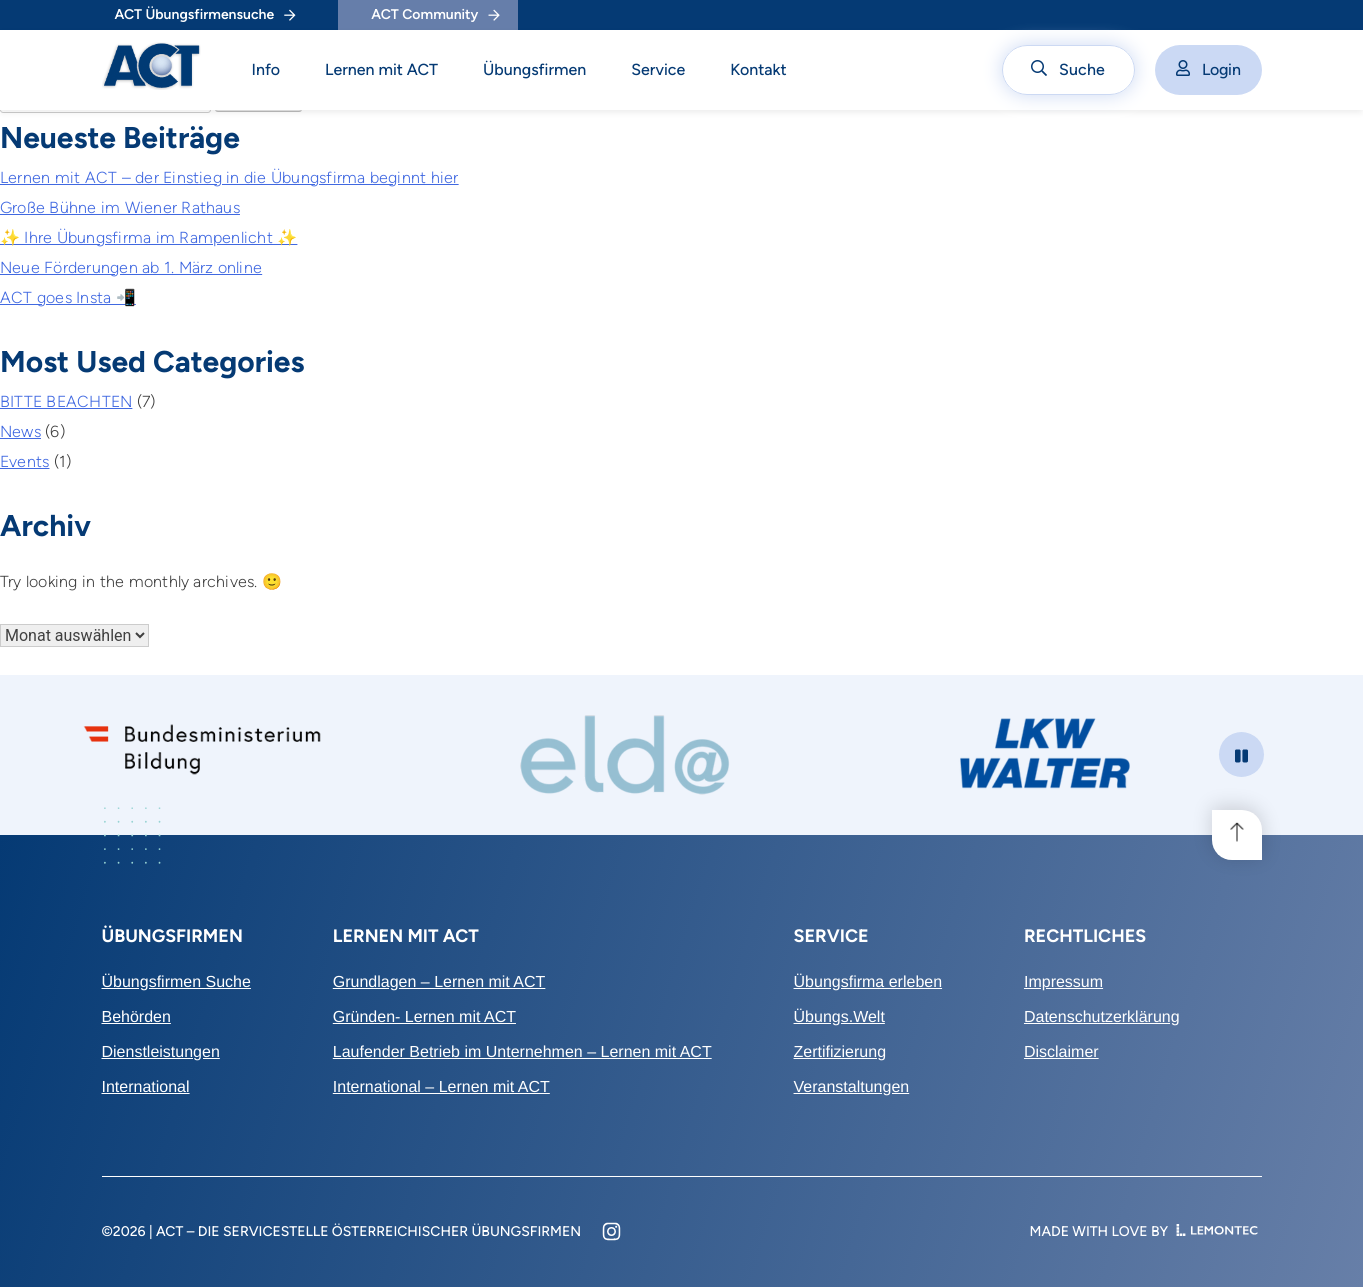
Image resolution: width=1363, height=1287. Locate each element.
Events (24, 461)
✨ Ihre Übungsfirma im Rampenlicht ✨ (148, 237)
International (146, 1087)
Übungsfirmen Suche (176, 982)
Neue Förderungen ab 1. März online (131, 267)
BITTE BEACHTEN (66, 401)
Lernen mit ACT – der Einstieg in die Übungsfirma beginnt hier (229, 177)
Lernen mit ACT (381, 69)
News (20, 431)
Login (1208, 69)
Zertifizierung (840, 1052)
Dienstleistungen (161, 1052)
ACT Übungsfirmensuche (205, 14)
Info (266, 69)
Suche (1068, 69)
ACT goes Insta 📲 (68, 297)
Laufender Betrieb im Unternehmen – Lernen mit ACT (522, 1052)
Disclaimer (1061, 1052)
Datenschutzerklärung (1102, 1017)
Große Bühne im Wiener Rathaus (120, 207)
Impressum (1063, 982)
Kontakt (758, 69)
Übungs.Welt (839, 1017)
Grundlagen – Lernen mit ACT (439, 982)
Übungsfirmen (534, 69)
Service (658, 69)
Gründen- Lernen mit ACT (424, 1017)
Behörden (136, 1017)
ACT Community (435, 14)
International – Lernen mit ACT (441, 1087)
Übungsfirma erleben (868, 982)
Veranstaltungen (852, 1087)
